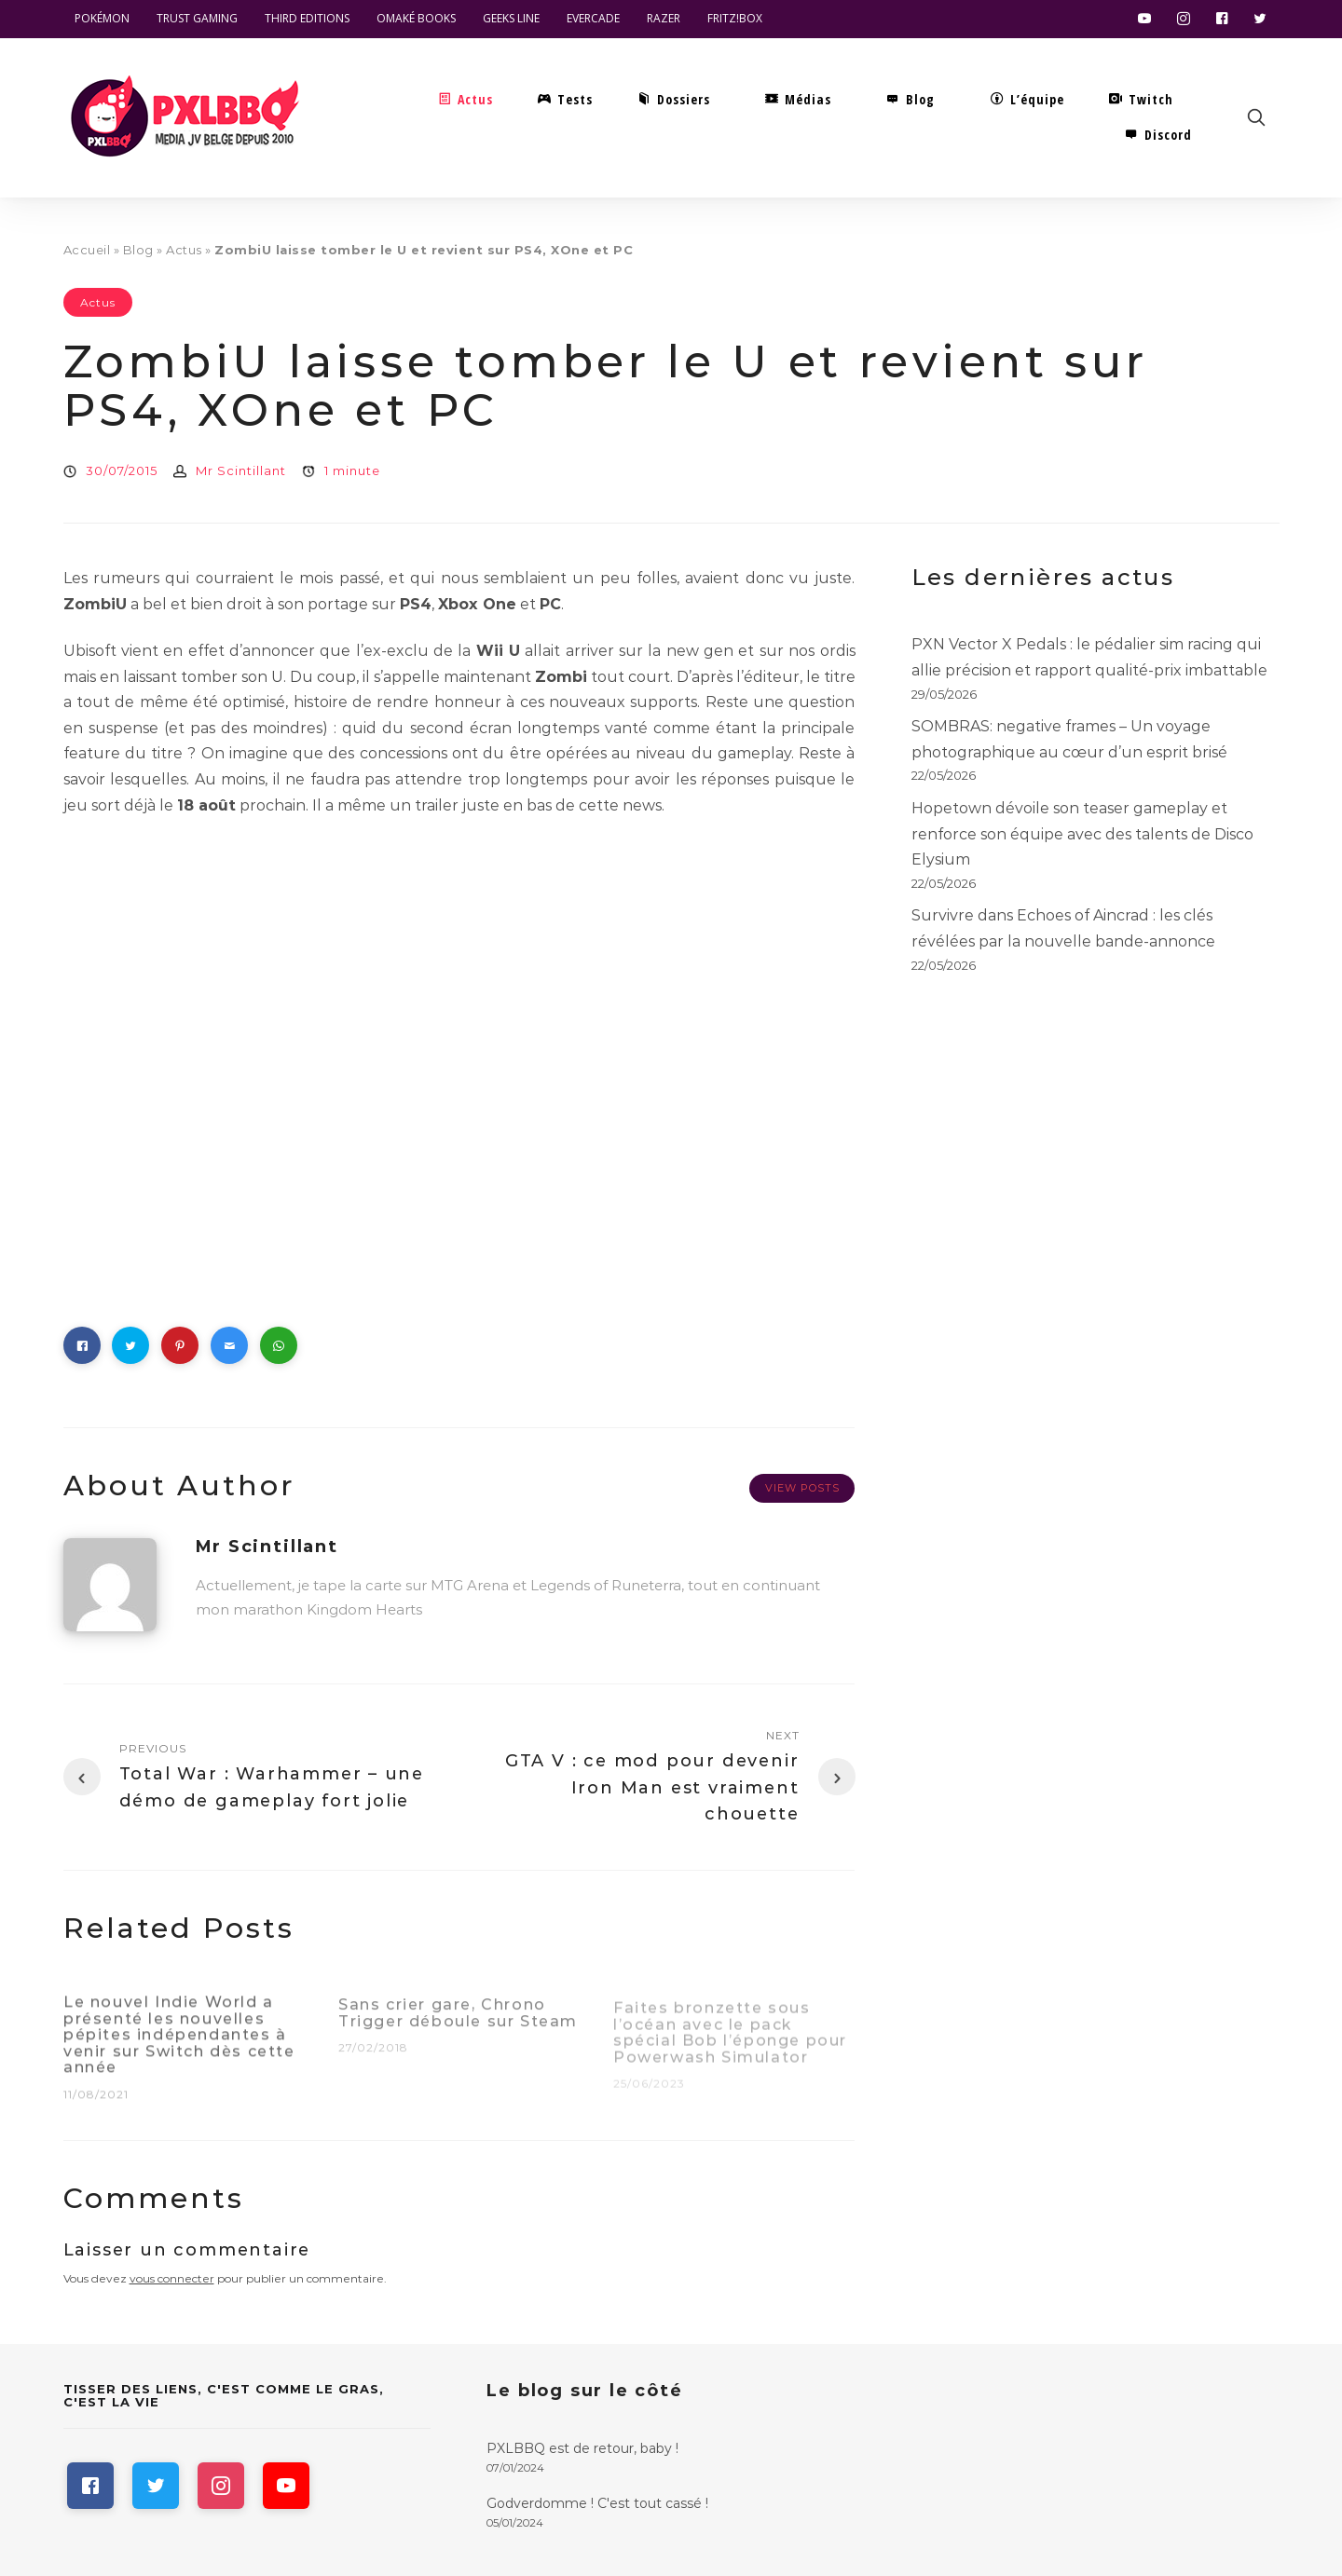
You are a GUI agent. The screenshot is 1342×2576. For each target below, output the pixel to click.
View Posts (802, 1487)
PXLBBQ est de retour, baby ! (582, 2448)
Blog (138, 249)
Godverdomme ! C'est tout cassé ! (597, 2503)
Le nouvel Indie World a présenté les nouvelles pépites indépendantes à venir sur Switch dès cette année (179, 2041)
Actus (184, 249)
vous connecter (172, 2278)
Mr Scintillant (241, 470)
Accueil (87, 249)
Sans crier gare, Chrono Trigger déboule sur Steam (458, 2021)
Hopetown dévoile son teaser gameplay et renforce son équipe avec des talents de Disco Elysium (1082, 833)
